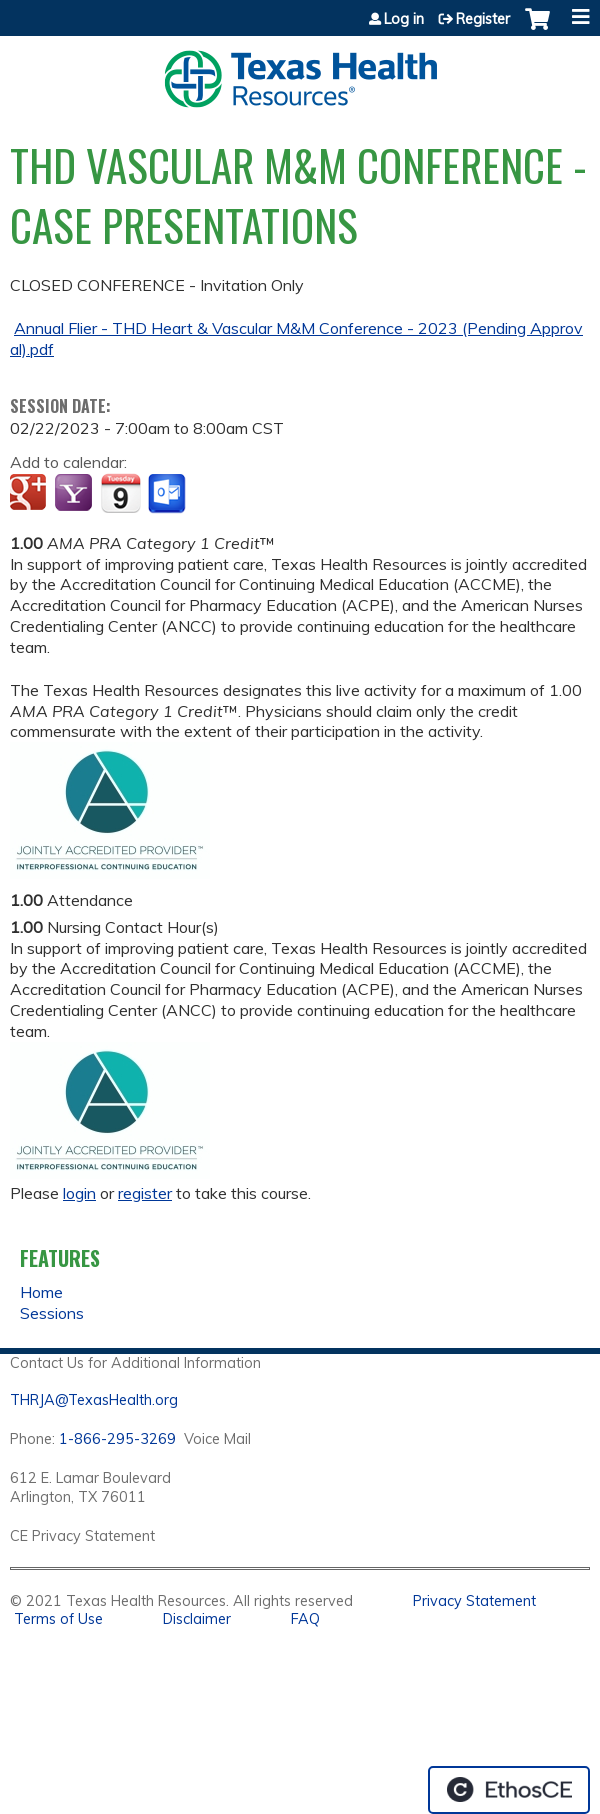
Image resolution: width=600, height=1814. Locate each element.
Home (41, 1292)
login (79, 1193)
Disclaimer (197, 1619)
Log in (404, 19)
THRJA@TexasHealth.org (94, 1400)
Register (483, 19)
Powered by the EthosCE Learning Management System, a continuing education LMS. (509, 1790)
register (145, 1193)
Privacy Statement (474, 1601)
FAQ (305, 1619)
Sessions (52, 1313)
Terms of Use (58, 1619)
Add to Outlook (168, 494)
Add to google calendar (30, 494)
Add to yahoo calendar (75, 494)
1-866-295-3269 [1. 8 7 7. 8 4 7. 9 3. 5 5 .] (117, 1439)
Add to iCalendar (120, 493)
